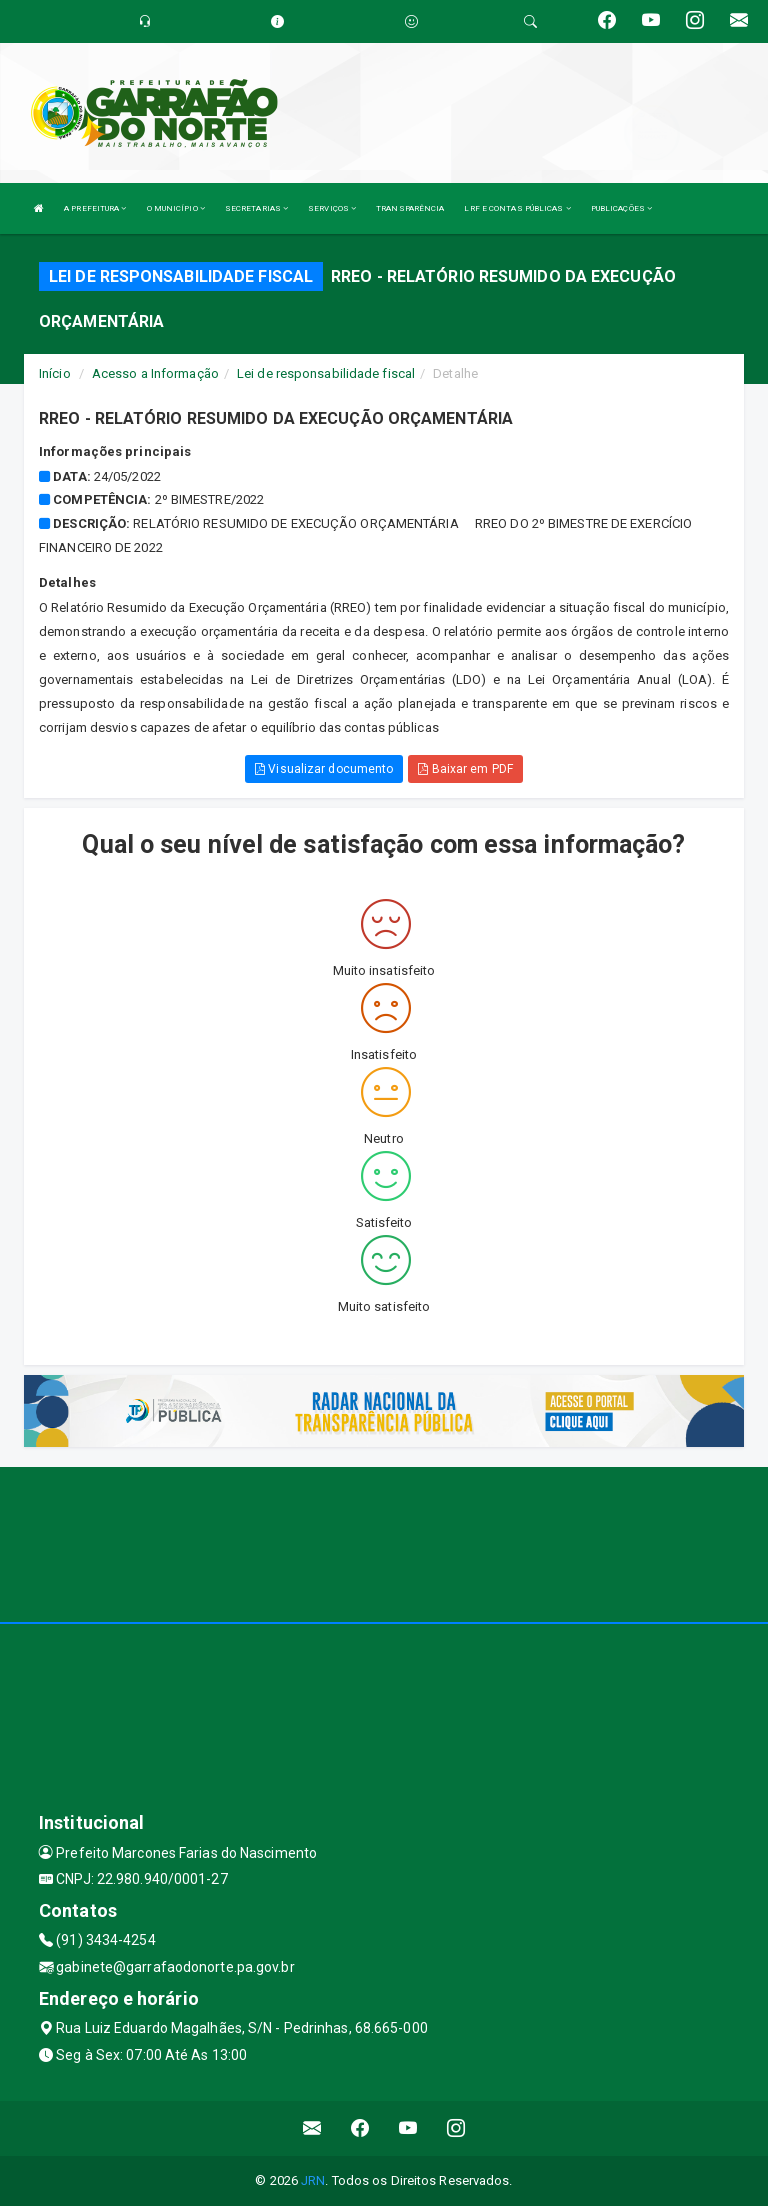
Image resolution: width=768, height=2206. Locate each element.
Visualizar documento (324, 769)
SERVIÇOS (332, 208)
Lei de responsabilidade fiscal (326, 373)
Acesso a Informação (155, 373)
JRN (313, 2180)
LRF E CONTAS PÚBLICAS (517, 208)
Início (55, 373)
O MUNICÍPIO (176, 208)
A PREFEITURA (95, 208)
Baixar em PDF (465, 769)
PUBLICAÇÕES (621, 208)
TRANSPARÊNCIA (410, 208)
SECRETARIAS (256, 208)
